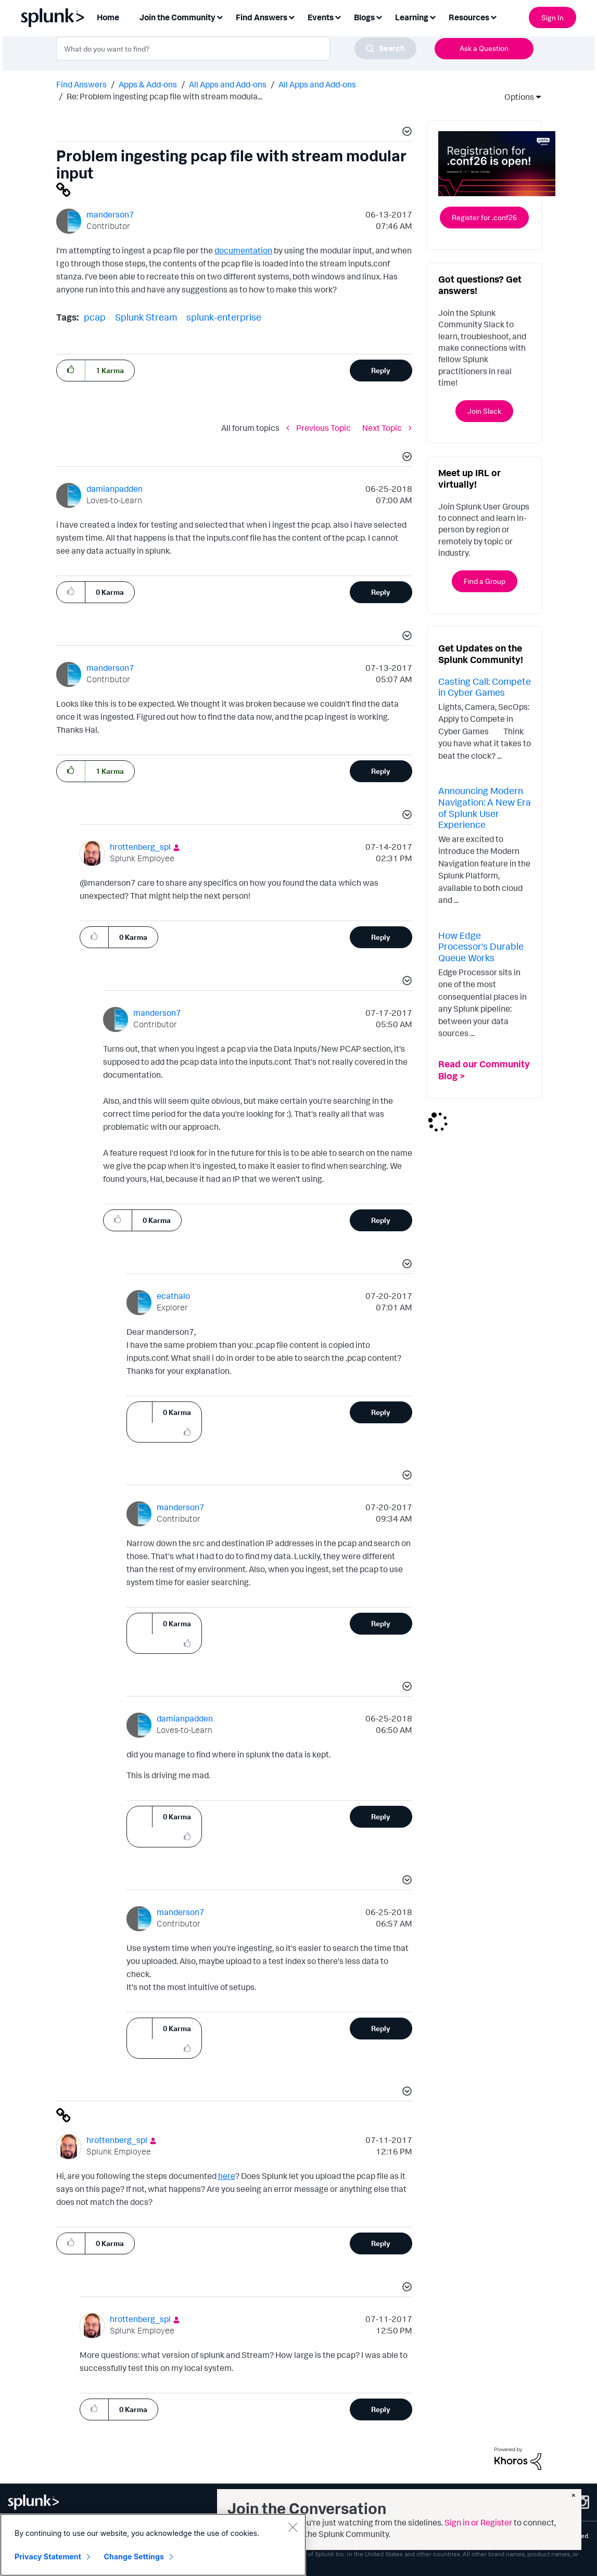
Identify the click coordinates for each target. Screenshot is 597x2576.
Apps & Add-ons (148, 84)
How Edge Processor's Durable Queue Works (481, 946)
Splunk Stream (146, 317)
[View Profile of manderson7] (110, 214)
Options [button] (515, 97)
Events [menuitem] (321, 17)
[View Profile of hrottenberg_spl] (140, 846)
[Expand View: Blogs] (379, 16)
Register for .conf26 (484, 217)
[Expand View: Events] (338, 16)
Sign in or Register (478, 2522)
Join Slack (484, 410)
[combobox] (236, 48)
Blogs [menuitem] (364, 17)
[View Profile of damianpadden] (114, 488)
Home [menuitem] (108, 17)
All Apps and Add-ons (227, 84)
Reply (380, 370)
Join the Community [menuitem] (177, 17)
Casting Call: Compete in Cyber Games (484, 686)
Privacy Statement (48, 2556)
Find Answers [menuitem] (261, 17)
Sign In (552, 17)
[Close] (292, 2527)
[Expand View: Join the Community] (219, 16)
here (226, 2176)
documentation (243, 250)
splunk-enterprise (223, 317)
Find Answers (81, 84)
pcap (95, 317)
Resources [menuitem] (469, 17)
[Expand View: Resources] (493, 16)
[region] (153, 2545)
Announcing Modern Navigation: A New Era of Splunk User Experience (484, 807)
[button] (405, 132)
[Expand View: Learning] (432, 16)
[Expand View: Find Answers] (291, 16)
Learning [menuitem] (411, 17)
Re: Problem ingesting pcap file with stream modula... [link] (164, 96)
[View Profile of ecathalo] (173, 1296)
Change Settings (134, 2556)
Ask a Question (484, 48)
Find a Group (484, 581)
